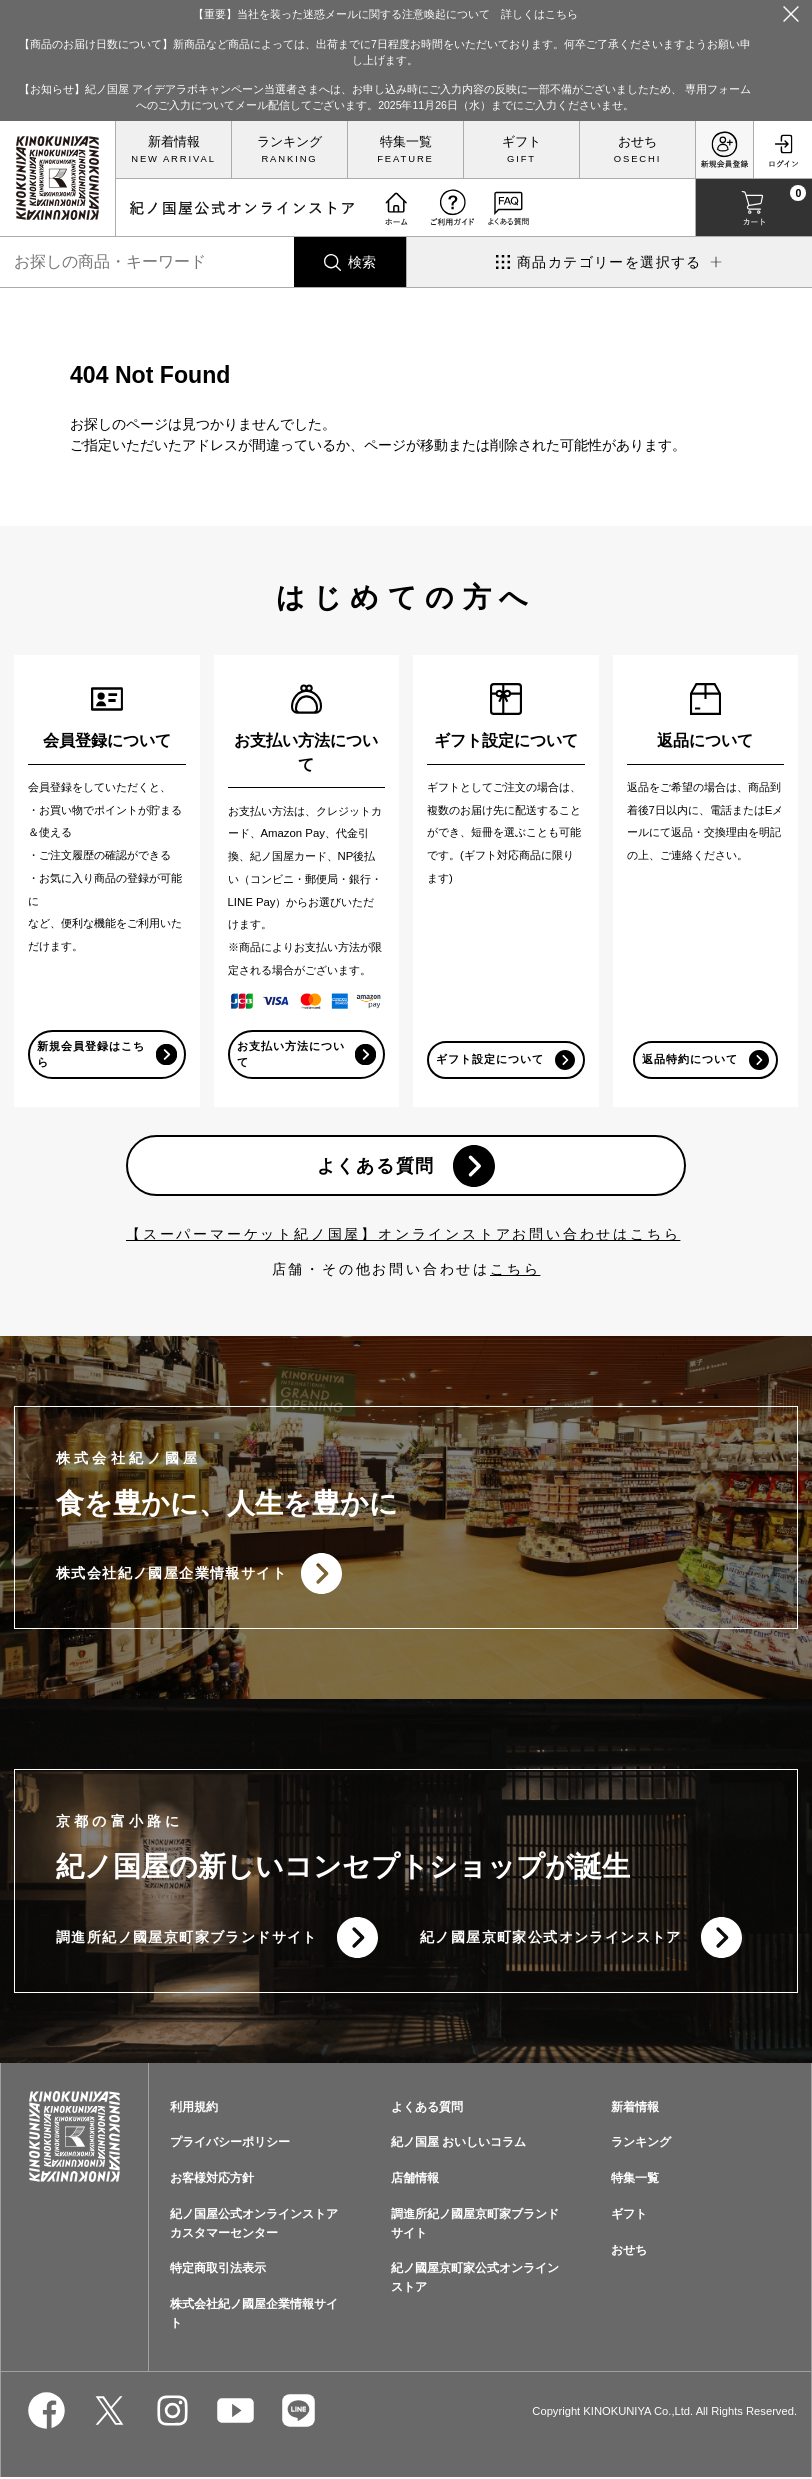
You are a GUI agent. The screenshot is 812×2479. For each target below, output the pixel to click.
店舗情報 (415, 2181)
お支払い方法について (285, 1054)
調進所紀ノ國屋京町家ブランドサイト (187, 1939)
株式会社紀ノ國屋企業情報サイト (171, 1575)
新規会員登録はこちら (85, 1054)
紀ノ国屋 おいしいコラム (458, 2145)
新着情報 (174, 142)
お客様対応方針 (212, 2181)
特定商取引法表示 (218, 2271)
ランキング (289, 142)
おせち (637, 142)
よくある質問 (375, 1166)
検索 (362, 262)
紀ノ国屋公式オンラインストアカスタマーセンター (254, 2226)
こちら (515, 1270)
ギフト (521, 142)
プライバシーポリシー (230, 2145)
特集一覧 (406, 142)
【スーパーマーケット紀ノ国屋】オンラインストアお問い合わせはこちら (403, 1235)
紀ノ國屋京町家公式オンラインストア (551, 1939)
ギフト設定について (484, 1054)
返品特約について (689, 1059)
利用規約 (194, 2109)
